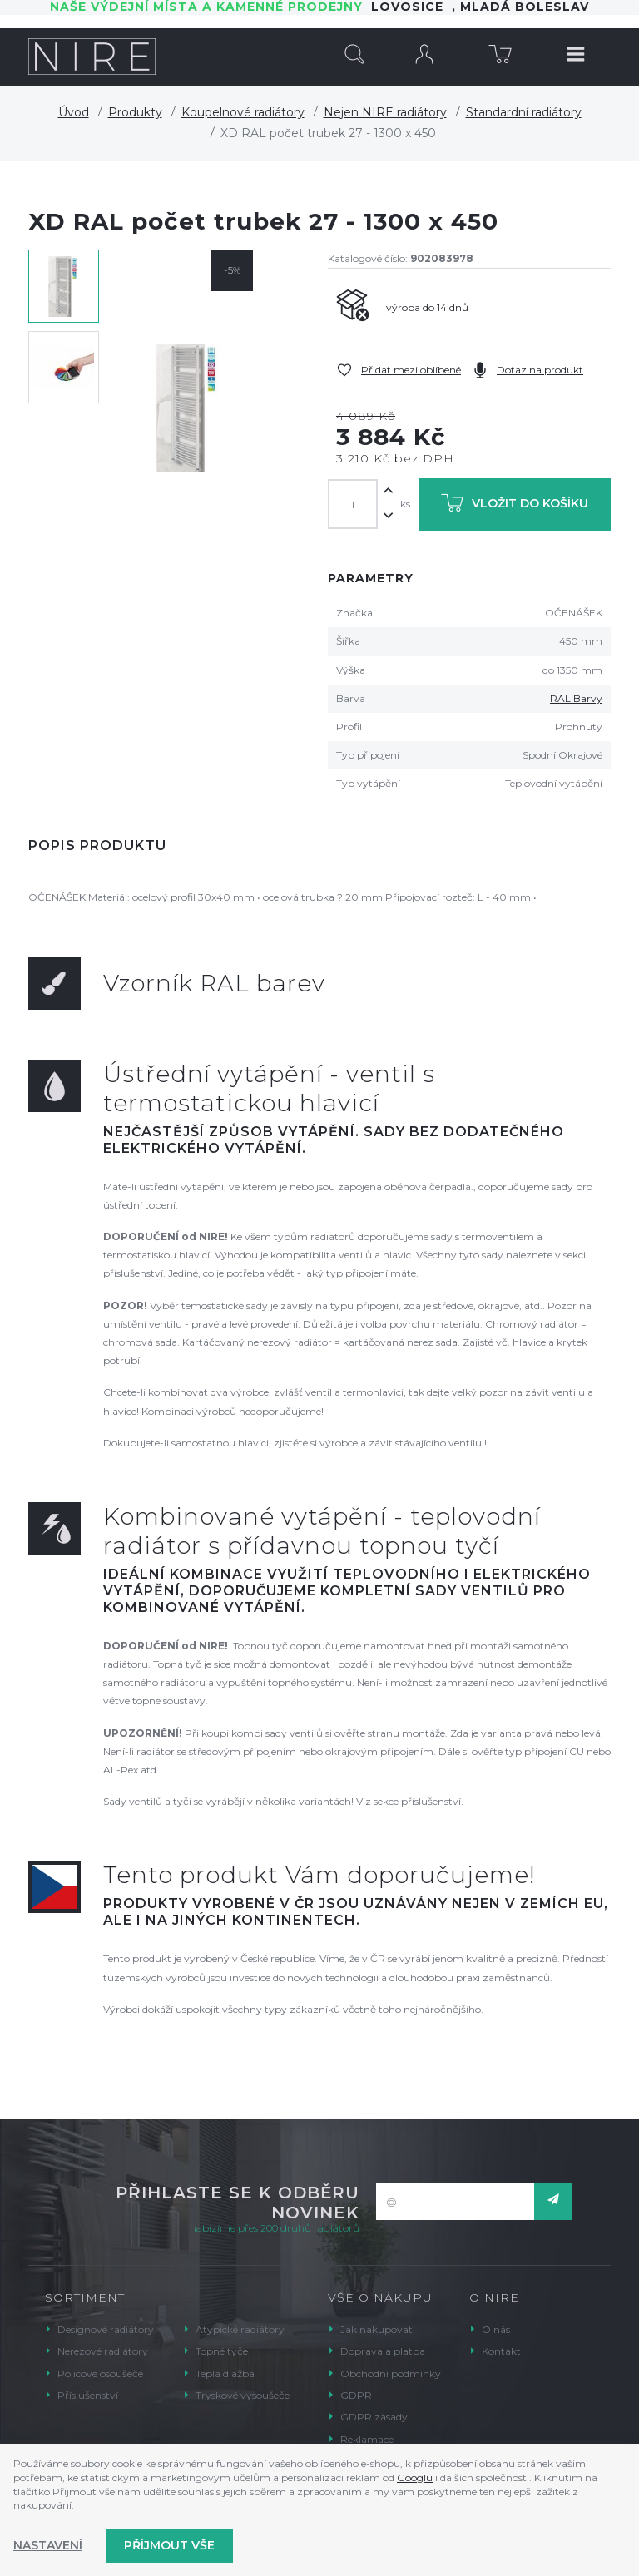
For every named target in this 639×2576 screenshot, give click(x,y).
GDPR (356, 2395)
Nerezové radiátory (102, 2351)
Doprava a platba (382, 2351)
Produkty (135, 112)
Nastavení (47, 2545)
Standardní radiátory (524, 112)
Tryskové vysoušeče (243, 2395)
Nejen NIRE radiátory (385, 112)
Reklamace (367, 2439)
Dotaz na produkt (540, 369)
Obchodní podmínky (390, 2373)
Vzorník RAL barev (214, 983)
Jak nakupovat (376, 2329)
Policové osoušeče (100, 2373)
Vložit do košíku (514, 506)
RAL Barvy (576, 698)
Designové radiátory (105, 2329)
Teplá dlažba (225, 2373)
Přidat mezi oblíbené (411, 369)
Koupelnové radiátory (243, 112)
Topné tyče (222, 2351)
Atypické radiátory (240, 2329)
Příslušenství (87, 2395)
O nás (496, 2329)
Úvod (73, 112)
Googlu (415, 2477)
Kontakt (501, 2351)
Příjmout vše (169, 2545)
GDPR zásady (374, 2416)
